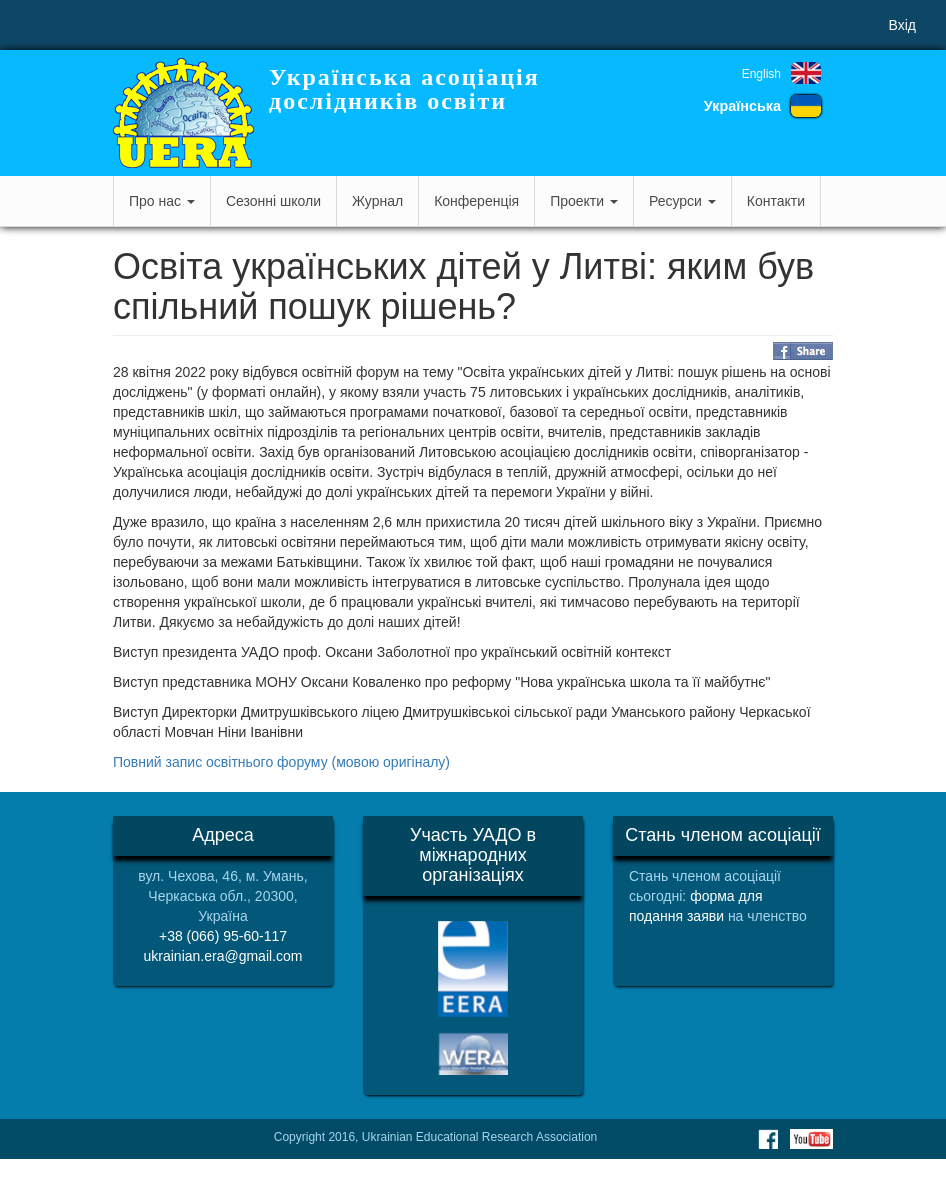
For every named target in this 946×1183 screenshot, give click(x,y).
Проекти (584, 201)
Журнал (377, 201)
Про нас (162, 201)
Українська (742, 106)
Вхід (902, 25)
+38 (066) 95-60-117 (223, 936)
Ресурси (682, 201)
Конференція (476, 201)
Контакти (776, 201)
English (761, 74)
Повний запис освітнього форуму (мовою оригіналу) (281, 762)
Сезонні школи (273, 201)
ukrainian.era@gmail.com (223, 956)
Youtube (811, 1139)
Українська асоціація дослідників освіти (404, 89)
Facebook (768, 1139)
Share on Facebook (803, 351)
